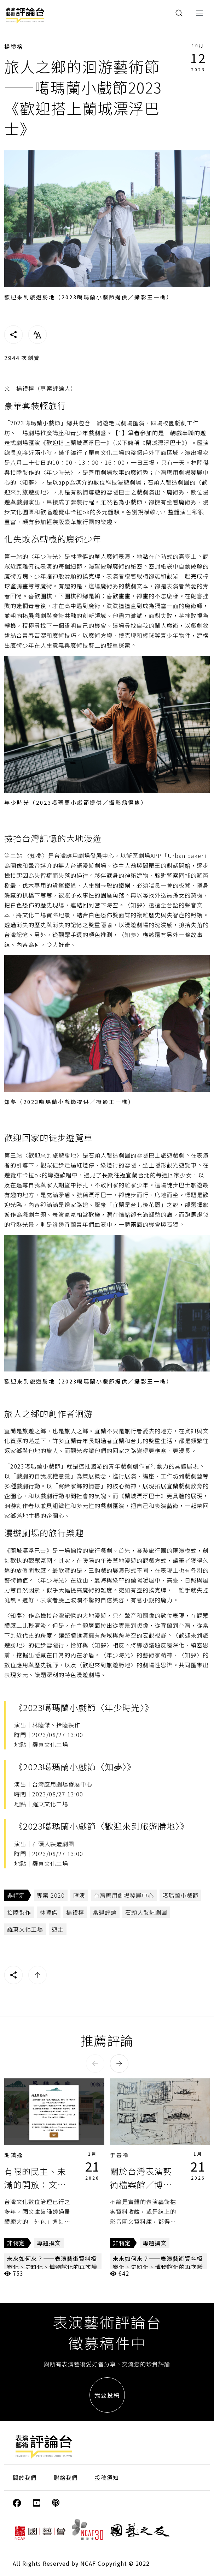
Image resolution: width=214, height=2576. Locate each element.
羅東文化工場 (25, 1929)
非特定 (16, 1895)
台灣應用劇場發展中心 (124, 1895)
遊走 (58, 1929)
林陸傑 (49, 1912)
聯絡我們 (66, 2477)
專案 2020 (51, 1895)
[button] (95, 2063)
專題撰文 (49, 2243)
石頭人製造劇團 (146, 1912)
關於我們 (25, 2477)
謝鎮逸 (13, 2154)
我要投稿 (107, 2395)
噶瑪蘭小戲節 (180, 1895)
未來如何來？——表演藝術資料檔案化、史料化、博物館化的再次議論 (52, 2267)
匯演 (79, 1895)
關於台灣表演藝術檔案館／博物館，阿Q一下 (141, 2184)
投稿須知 (107, 2477)
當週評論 (105, 1912)
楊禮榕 (13, 46)
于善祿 (119, 2154)
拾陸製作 (19, 1912)
